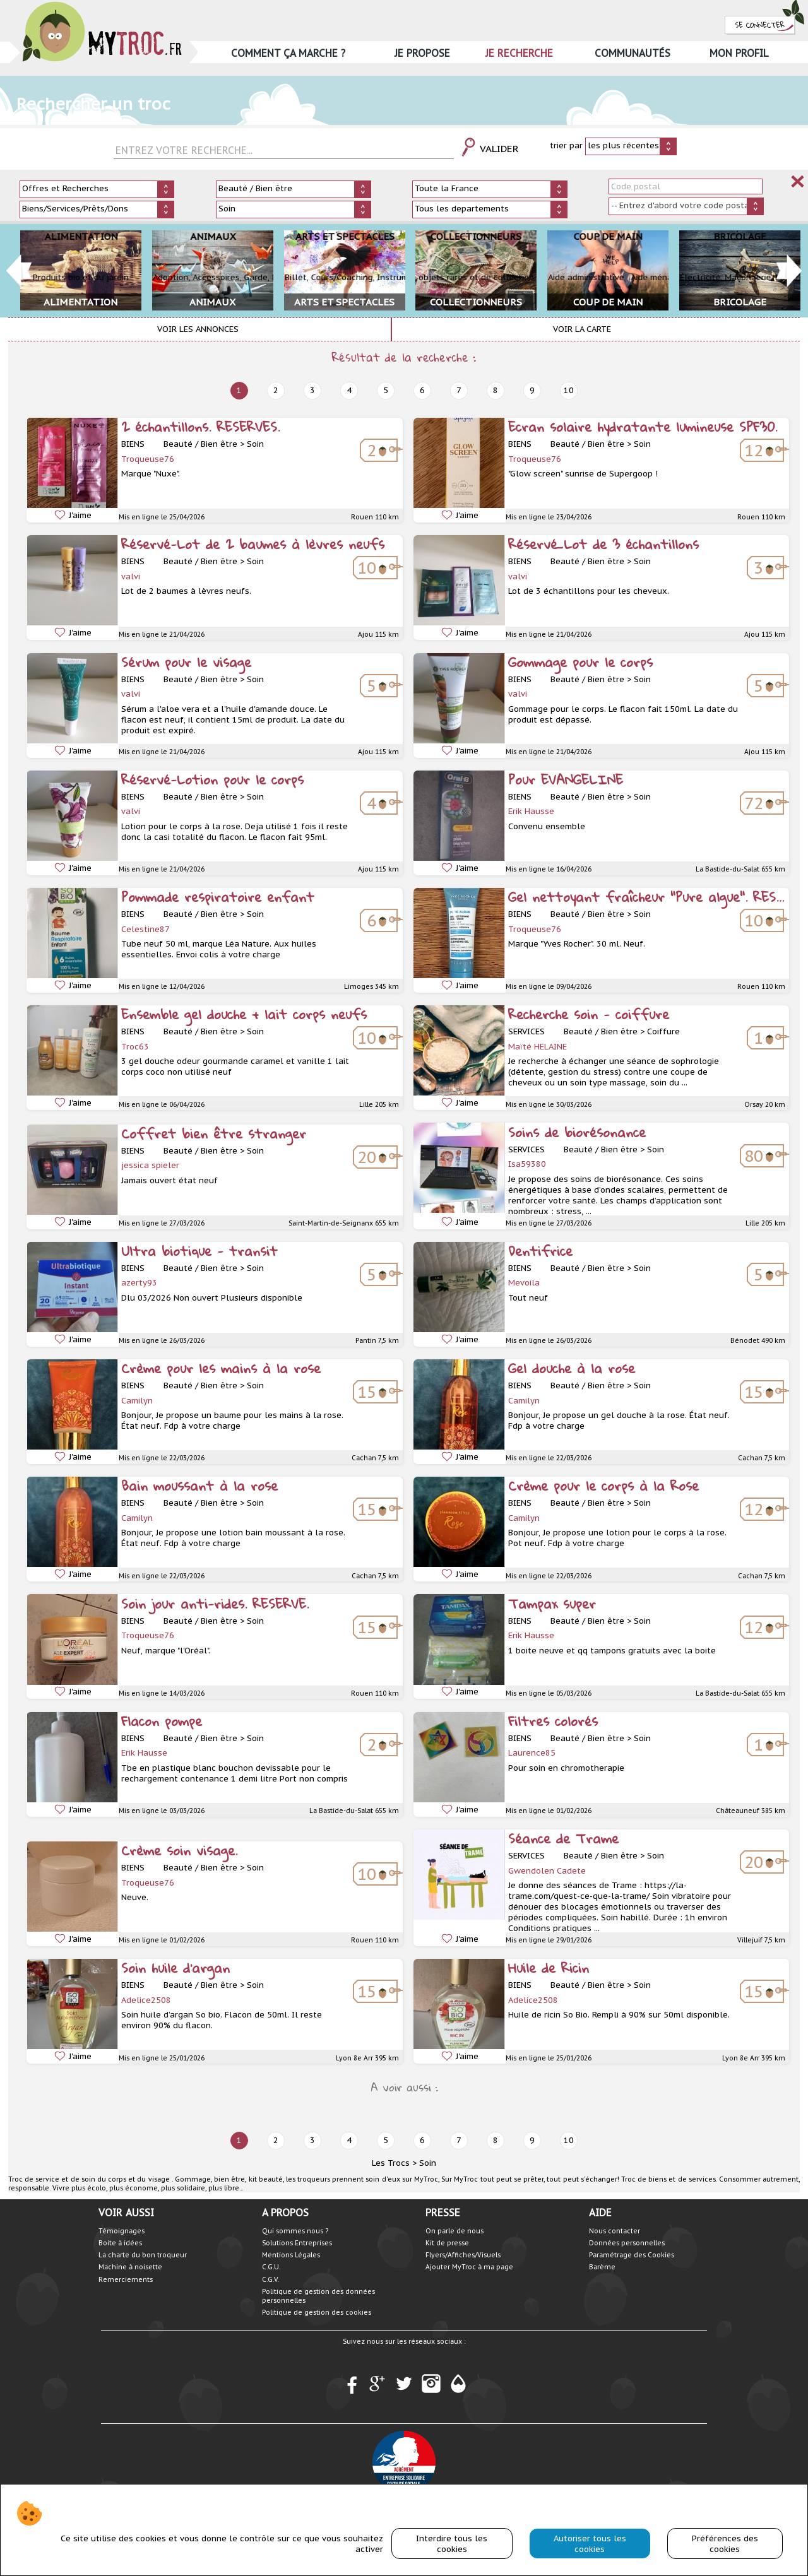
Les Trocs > (394, 2163)
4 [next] (349, 390)
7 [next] (458, 390)
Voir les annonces (198, 329)
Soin (427, 2163)
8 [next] (495, 390)
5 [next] (385, 390)
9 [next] (532, 390)
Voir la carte (582, 329)
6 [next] (422, 390)
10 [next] (569, 390)
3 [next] (312, 390)
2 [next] (275, 390)
